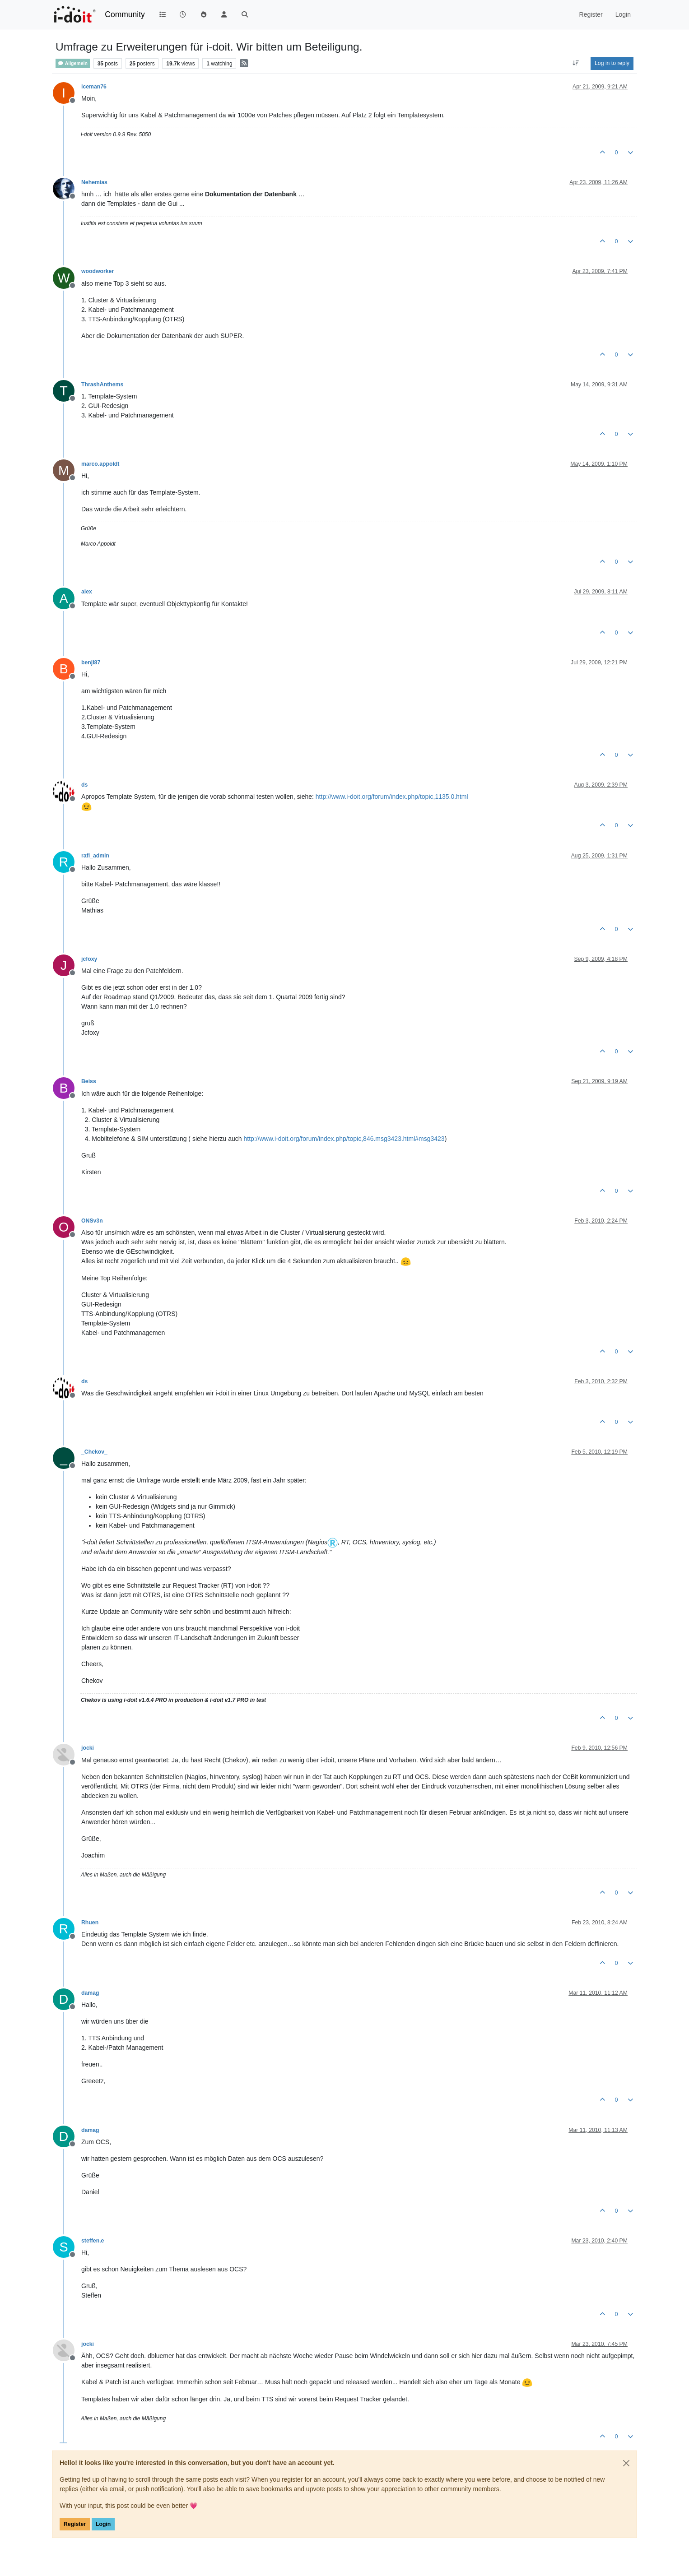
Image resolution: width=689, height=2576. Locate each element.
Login (103, 2524)
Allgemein (73, 63)
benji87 (90, 662)
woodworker (97, 271)
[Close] (626, 2463)
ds (84, 785)
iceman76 (94, 86)
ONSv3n (92, 1221)
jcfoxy (89, 959)
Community (125, 14)
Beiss (88, 1081)
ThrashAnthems (102, 384)
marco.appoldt (100, 464)
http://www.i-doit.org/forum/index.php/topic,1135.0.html (392, 796)
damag (90, 1993)
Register (75, 2524)
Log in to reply (612, 63)
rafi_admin (95, 855)
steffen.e (92, 2241)
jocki (87, 1748)
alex (86, 591)
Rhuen (89, 1922)
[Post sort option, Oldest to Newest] (575, 63)
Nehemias (94, 182)
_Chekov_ (94, 1452)
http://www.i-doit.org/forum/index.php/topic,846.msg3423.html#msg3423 (344, 1138)
